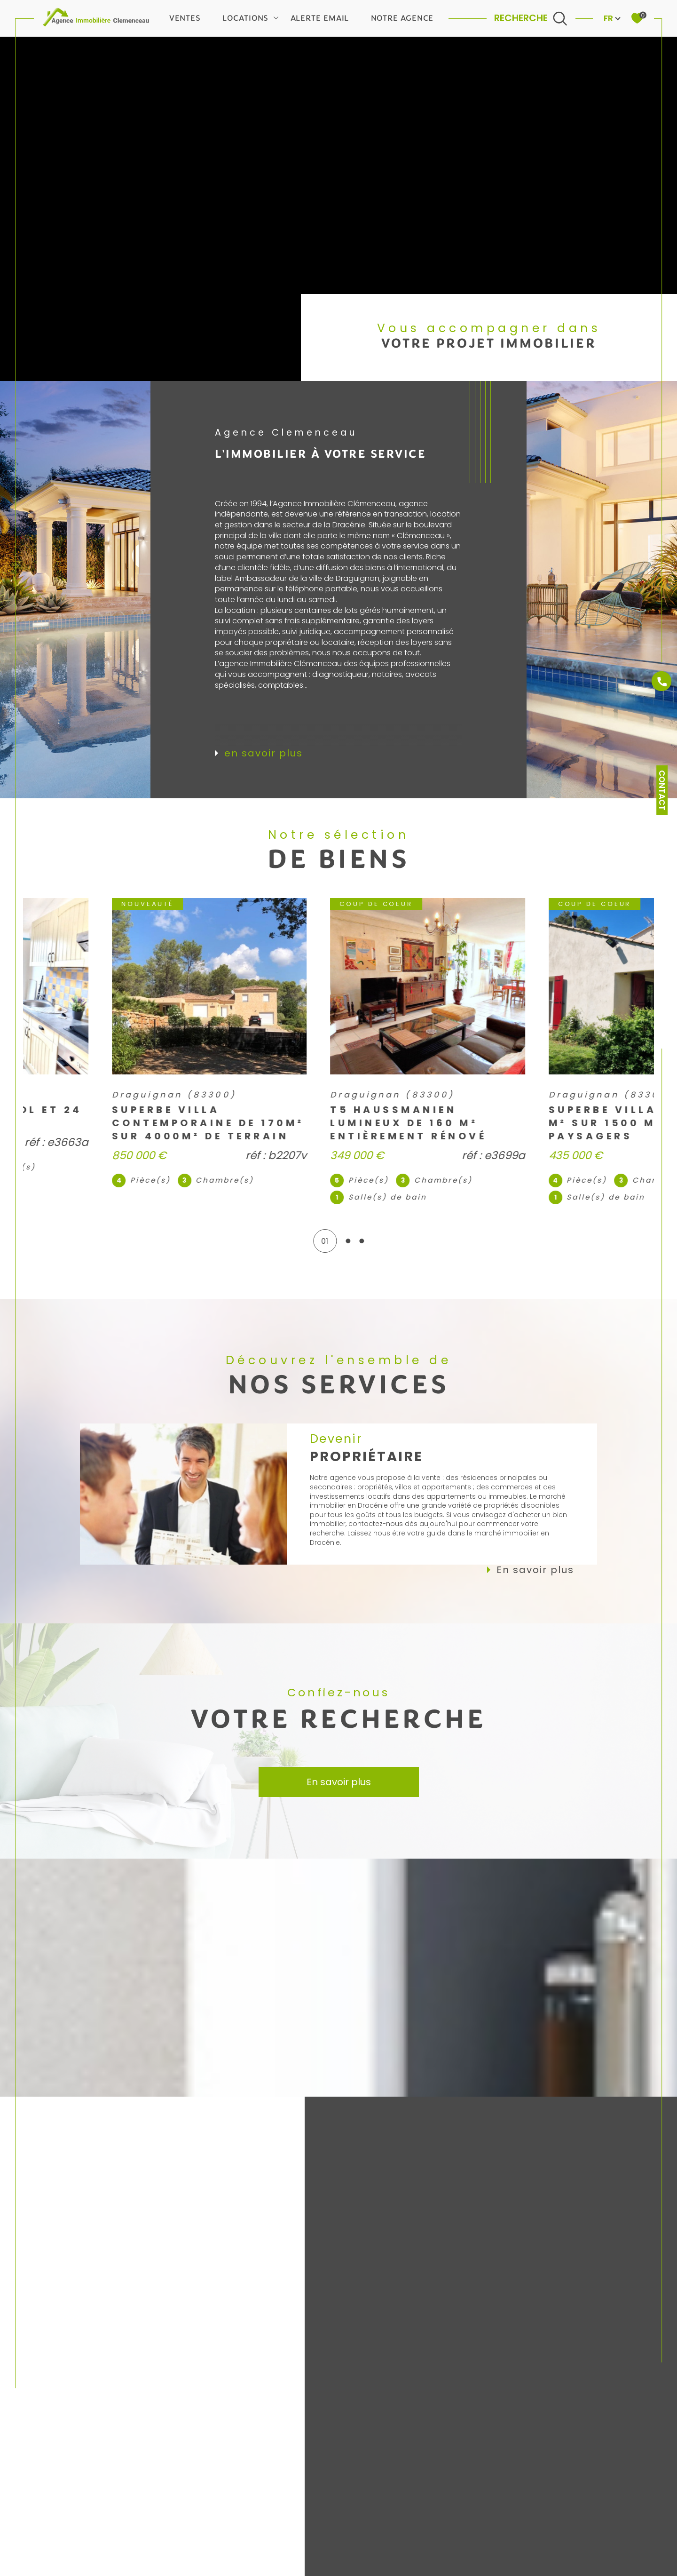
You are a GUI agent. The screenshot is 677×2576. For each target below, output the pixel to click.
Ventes (185, 18)
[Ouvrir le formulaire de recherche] (530, 18)
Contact (662, 790)
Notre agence (402, 18)
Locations (245, 18)
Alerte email (320, 18)
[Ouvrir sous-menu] (276, 17)
